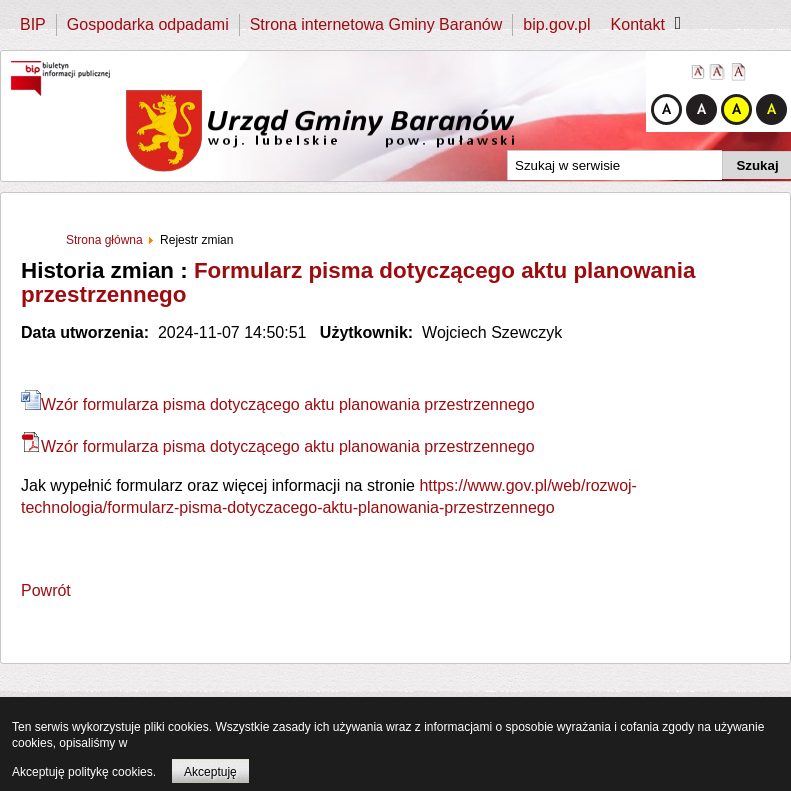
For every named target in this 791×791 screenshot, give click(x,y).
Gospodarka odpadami (148, 24)
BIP (33, 24)
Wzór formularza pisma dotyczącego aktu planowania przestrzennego (278, 404)
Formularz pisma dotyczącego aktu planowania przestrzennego (358, 282)
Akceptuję (210, 772)
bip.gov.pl (556, 24)
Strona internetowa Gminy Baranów (376, 24)
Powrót (46, 590)
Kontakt (638, 24)
